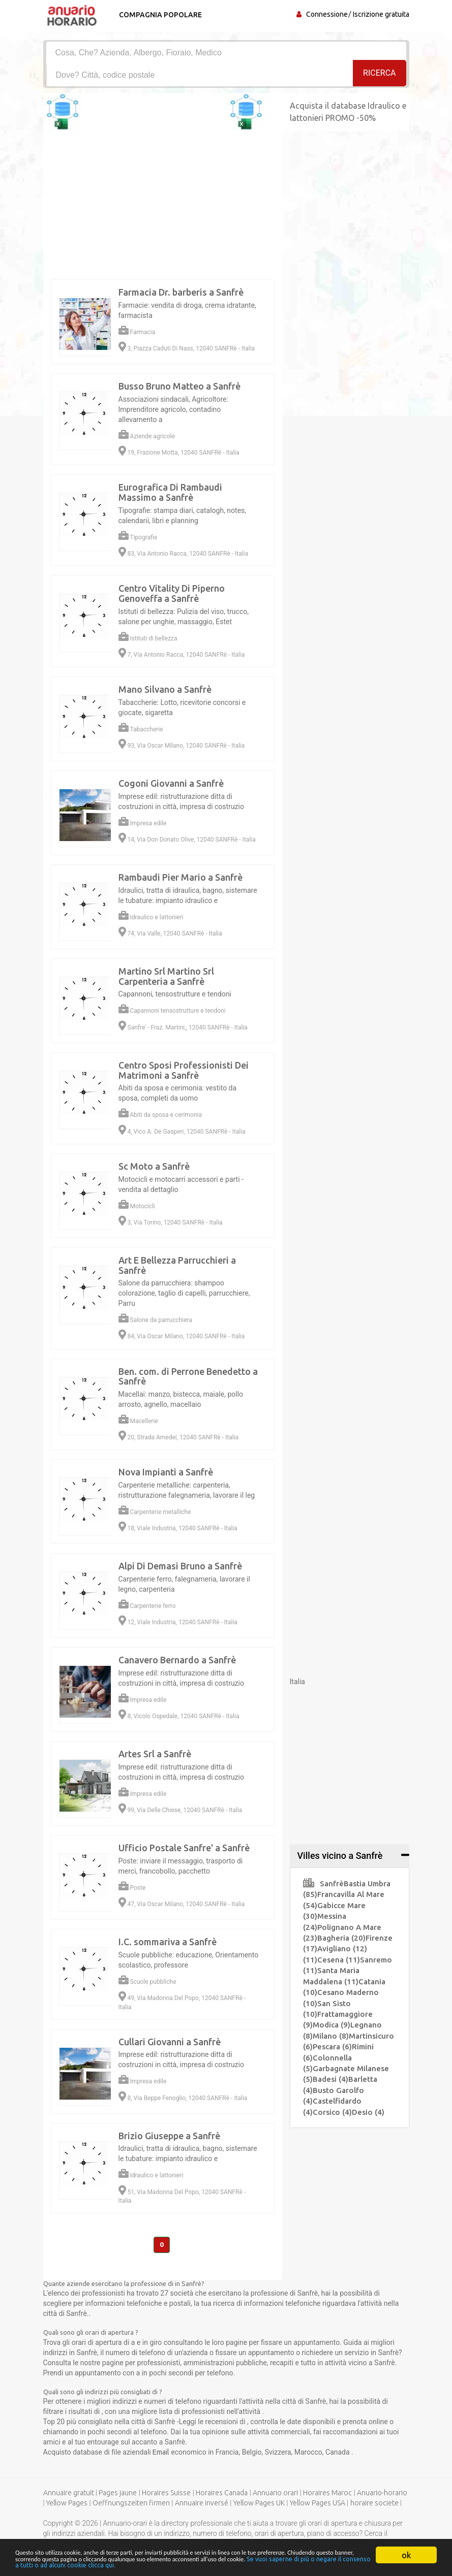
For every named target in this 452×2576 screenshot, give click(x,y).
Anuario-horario (382, 2494)
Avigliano (342, 1948)
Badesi (330, 2079)
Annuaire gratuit (68, 2494)
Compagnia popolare (158, 15)
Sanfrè (323, 1883)
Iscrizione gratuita (381, 14)
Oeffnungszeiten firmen (131, 2504)
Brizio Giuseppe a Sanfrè (169, 2136)
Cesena (338, 1959)
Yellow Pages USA (317, 2504)
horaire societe (374, 2504)
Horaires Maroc (327, 2494)
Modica (331, 2024)
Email (162, 2453)
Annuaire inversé (201, 2504)
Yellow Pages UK (259, 2504)
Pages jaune (118, 2494)
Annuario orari (275, 2494)
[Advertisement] (226, 2352)
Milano (331, 2036)
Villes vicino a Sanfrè (340, 1855)
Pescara (332, 2046)
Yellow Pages (66, 2504)
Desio (368, 2112)
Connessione (327, 14)
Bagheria (341, 1938)
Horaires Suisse (166, 2494)
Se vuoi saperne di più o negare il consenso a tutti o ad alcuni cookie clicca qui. (269, 2563)
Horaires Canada (222, 2494)
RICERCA (379, 74)
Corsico (332, 2112)
